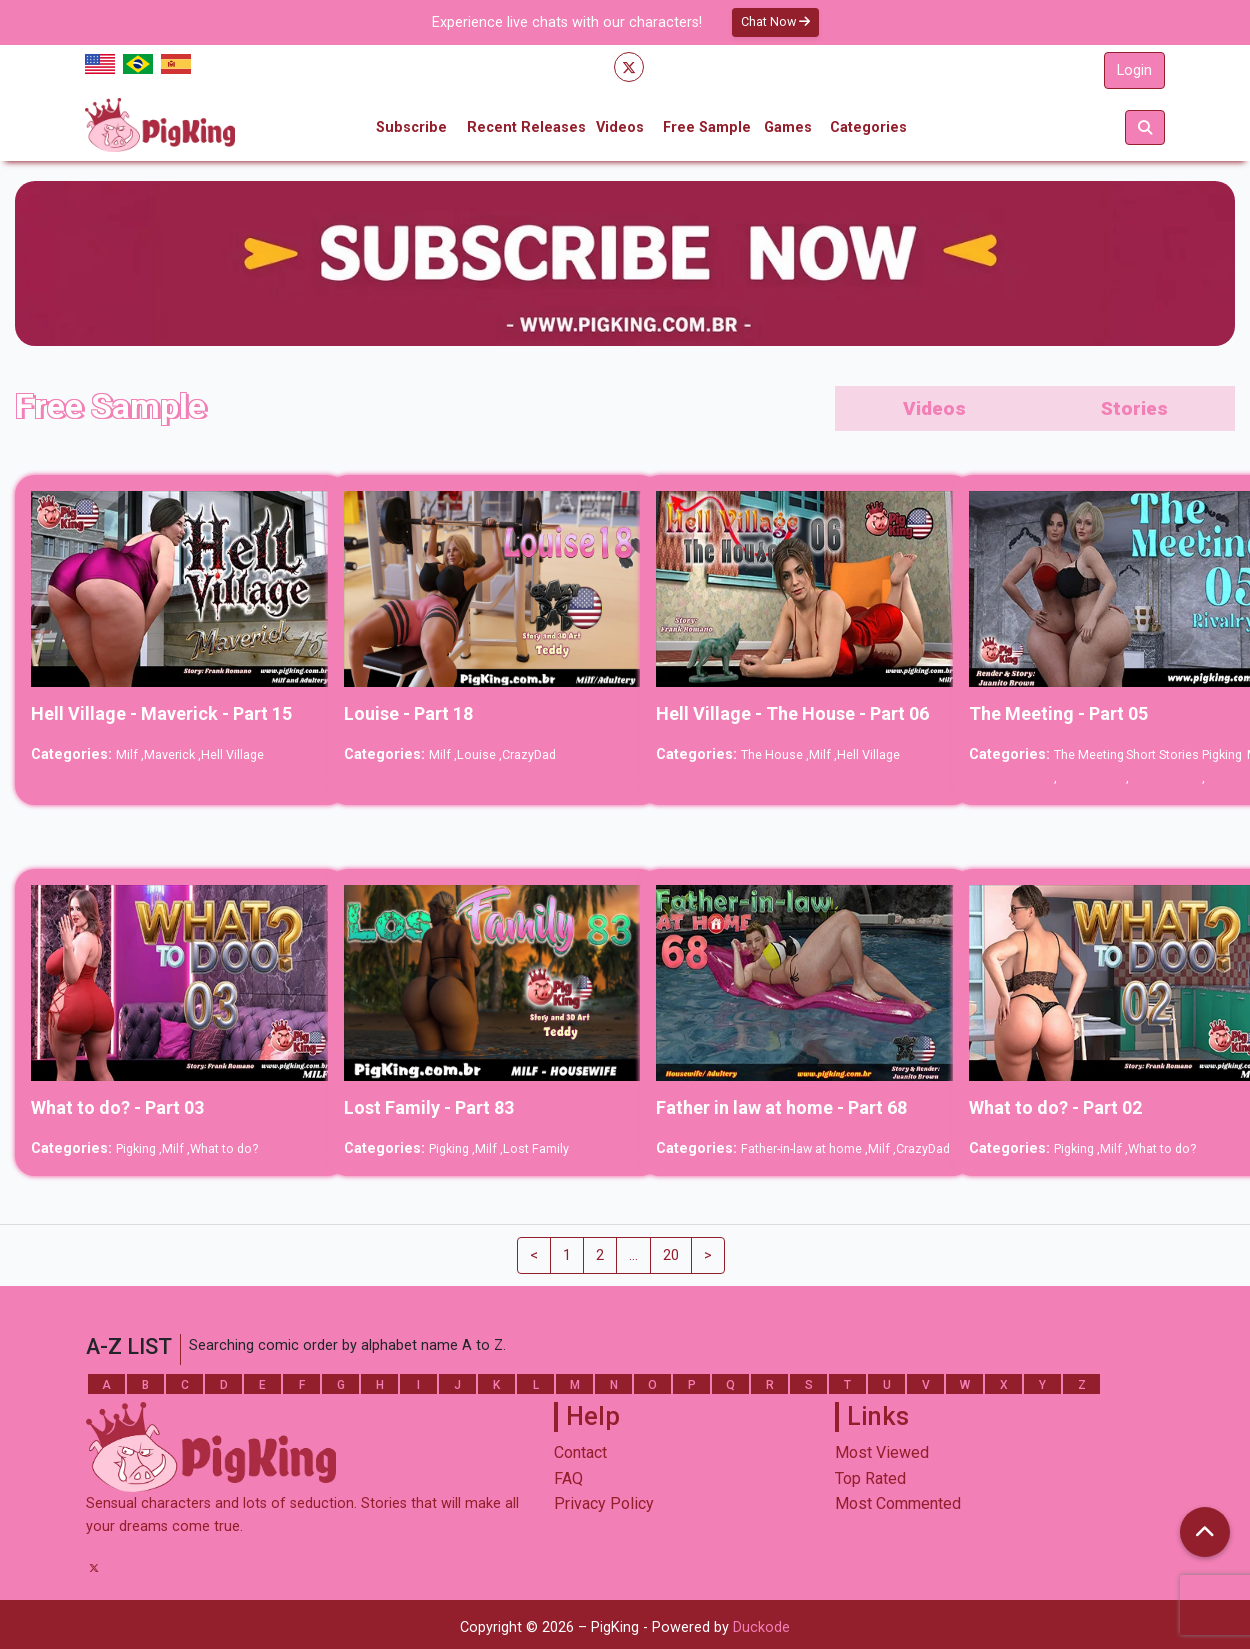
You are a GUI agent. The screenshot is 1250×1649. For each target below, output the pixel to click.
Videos (620, 127)
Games (788, 127)
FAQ (568, 1478)
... (633, 1255)
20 (671, 1255)
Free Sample (707, 127)
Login (1134, 70)
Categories (868, 127)
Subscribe (411, 127)
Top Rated (870, 1478)
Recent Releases (526, 127)
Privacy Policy (604, 1503)
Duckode (761, 1627)
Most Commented (898, 1503)
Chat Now (775, 21)
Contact (580, 1452)
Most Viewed (882, 1452)
